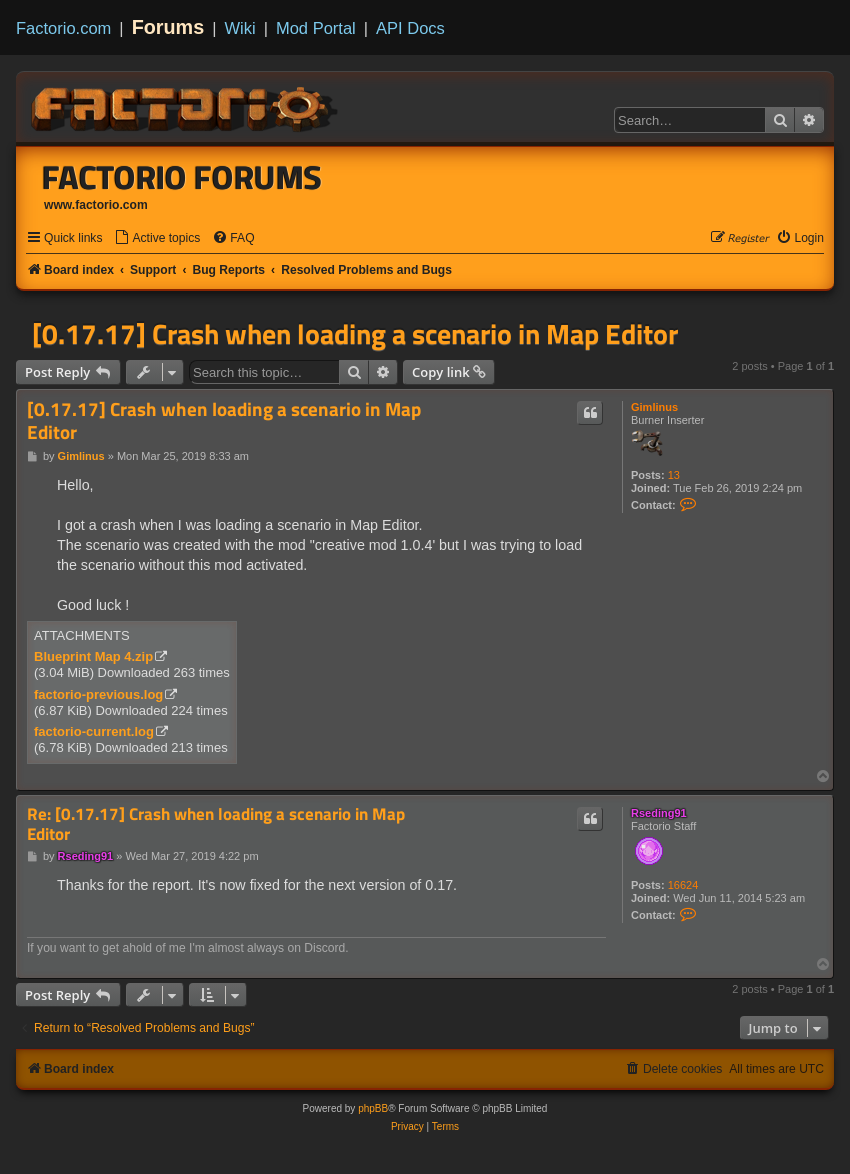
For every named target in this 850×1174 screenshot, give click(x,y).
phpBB (373, 1108)
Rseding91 (659, 813)
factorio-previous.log (98, 694)
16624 (683, 885)
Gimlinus (654, 407)
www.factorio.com (96, 205)
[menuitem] (157, 238)
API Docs (410, 28)
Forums (168, 27)
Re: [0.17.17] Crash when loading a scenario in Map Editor (216, 824)
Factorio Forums (182, 177)
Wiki (240, 28)
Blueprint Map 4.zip (93, 656)
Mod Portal (316, 28)
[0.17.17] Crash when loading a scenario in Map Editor (355, 334)
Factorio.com (63, 28)
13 (674, 475)
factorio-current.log (94, 731)
